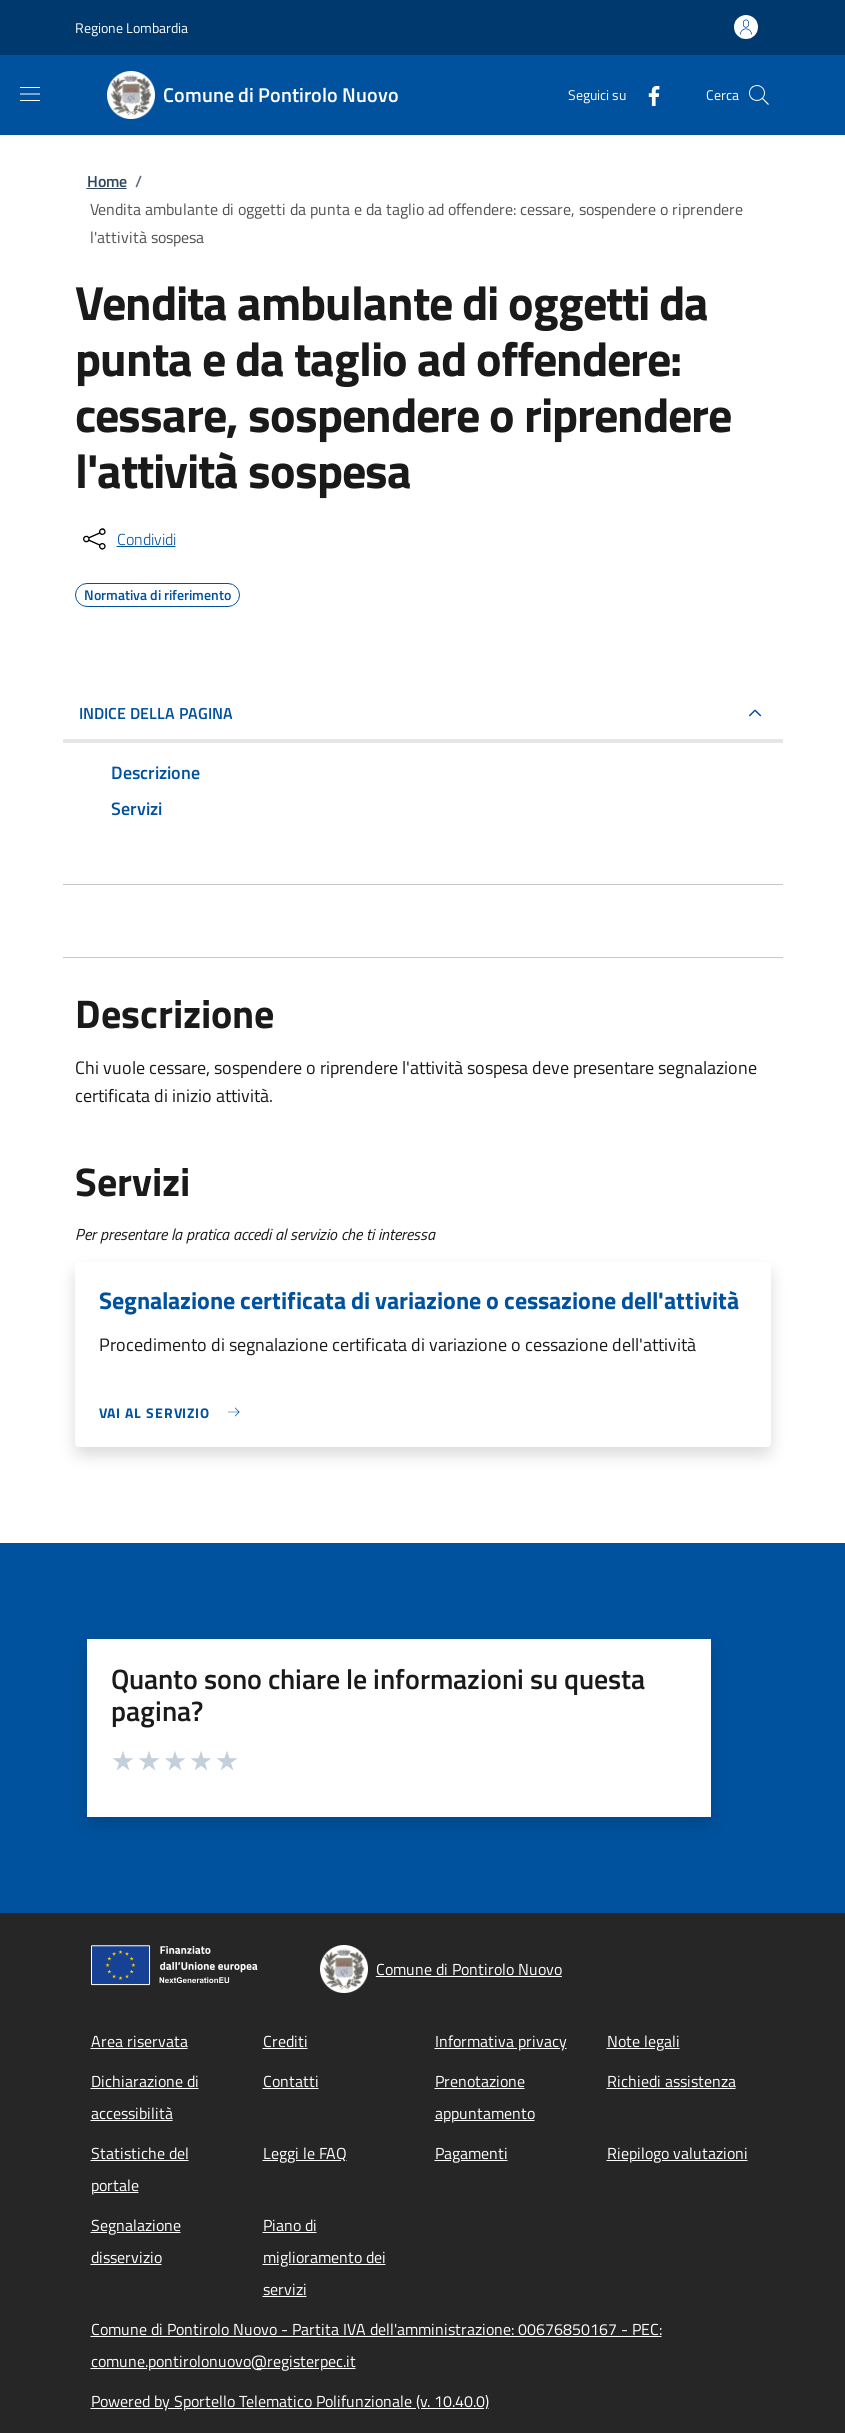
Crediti (285, 2041)
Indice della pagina (156, 713)
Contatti (291, 2081)
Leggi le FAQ (305, 2153)
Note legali (643, 2041)
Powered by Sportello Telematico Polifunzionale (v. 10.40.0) (290, 2401)
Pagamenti (471, 2153)
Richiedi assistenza (671, 2081)
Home (107, 181)
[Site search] (759, 95)
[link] (175, 1412)
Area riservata (139, 2041)
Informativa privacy (501, 2041)
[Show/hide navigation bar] (30, 94)
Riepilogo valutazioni (677, 2153)
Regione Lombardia (131, 27)
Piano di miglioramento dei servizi (324, 2257)
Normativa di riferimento (157, 592)
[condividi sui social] (127, 539)
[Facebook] (646, 94)
